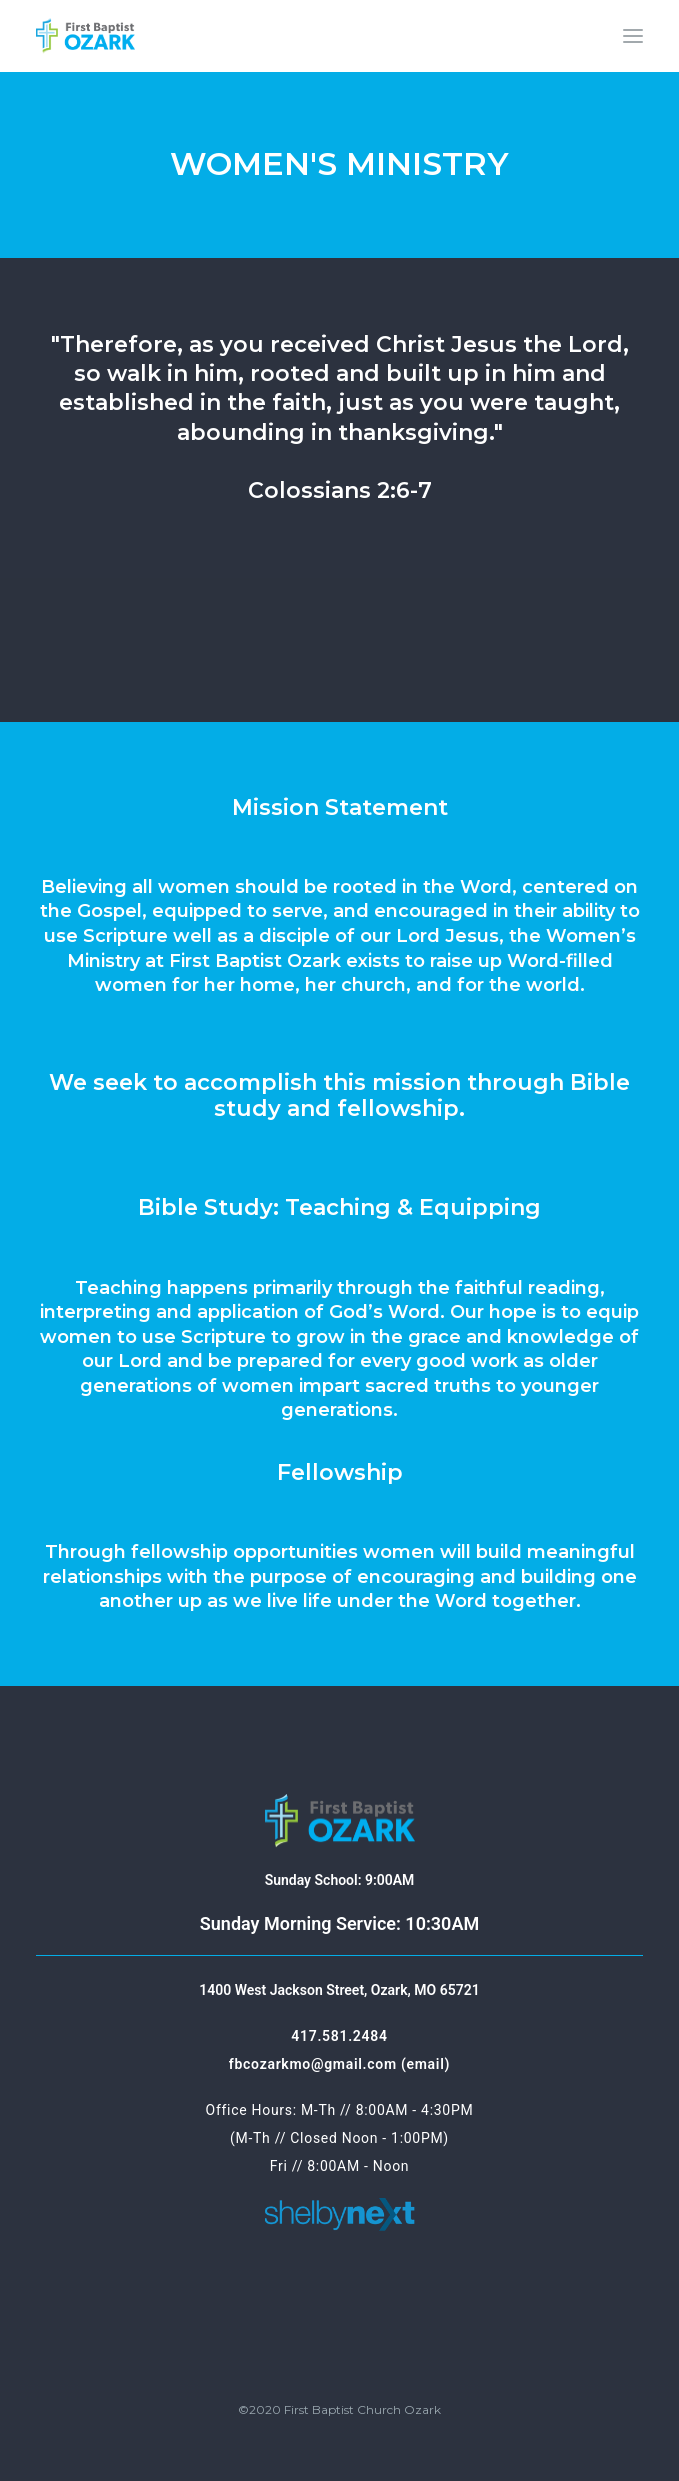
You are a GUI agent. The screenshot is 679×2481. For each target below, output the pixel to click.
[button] (633, 36)
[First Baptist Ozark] (85, 36)
